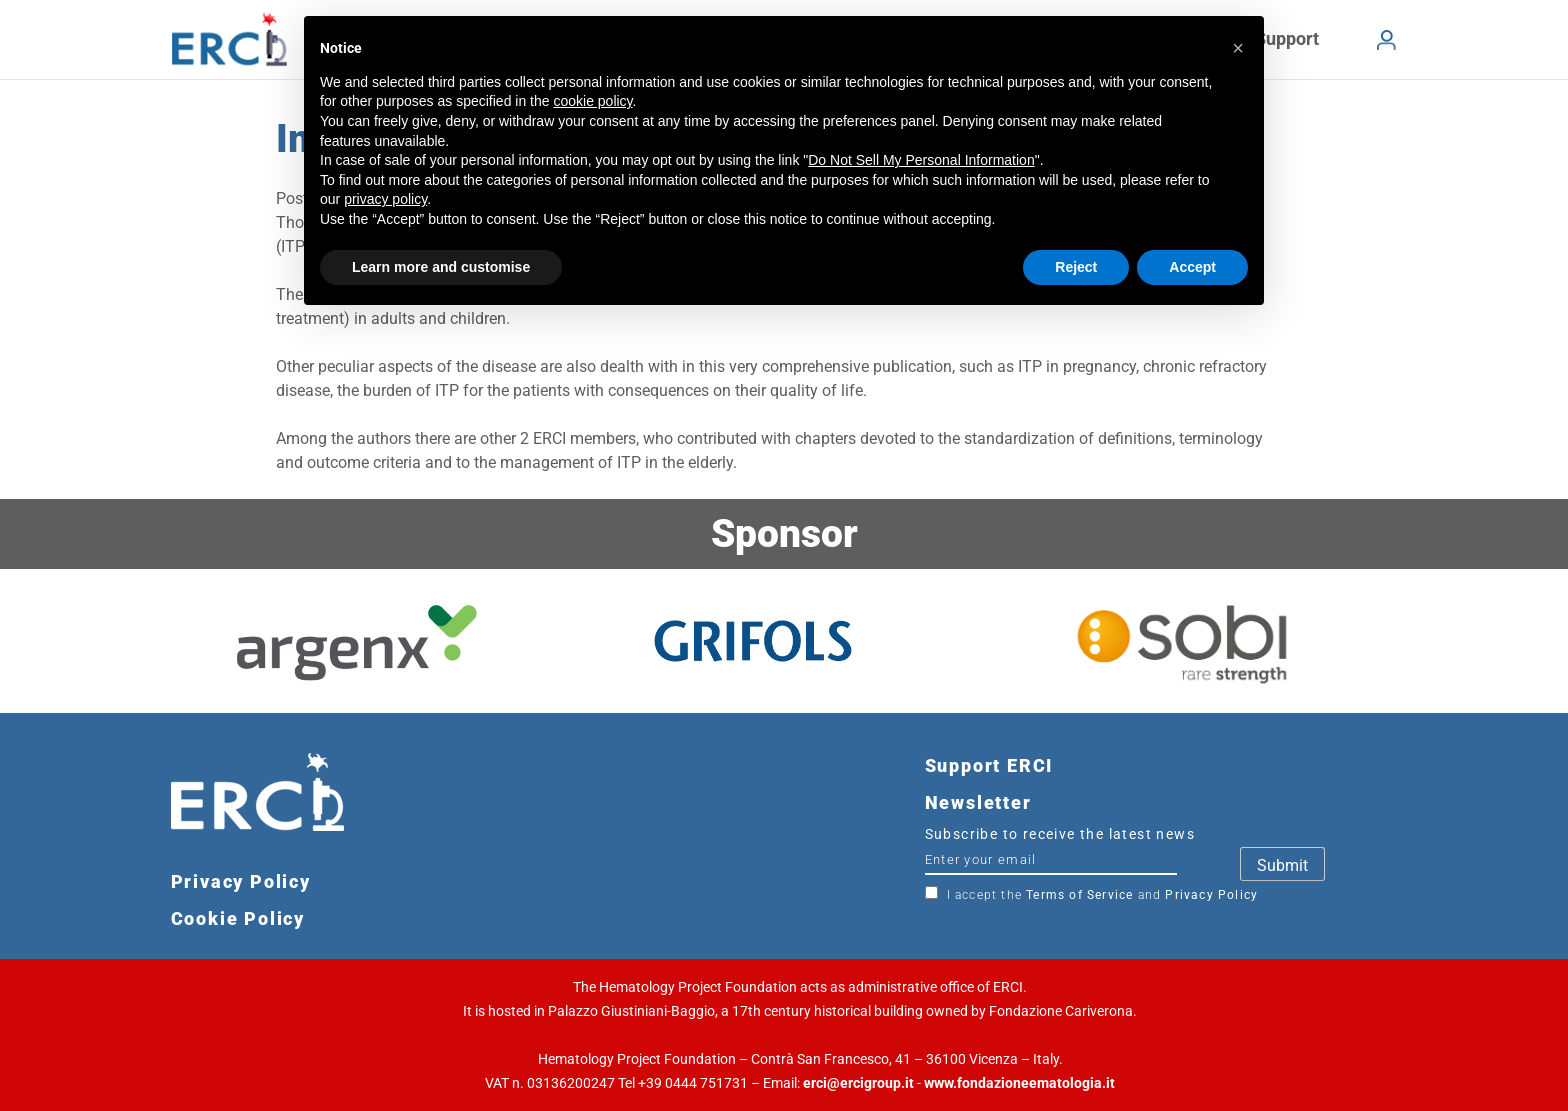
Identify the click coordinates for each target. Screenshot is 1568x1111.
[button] (1238, 48)
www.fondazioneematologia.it (1019, 1083)
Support (1287, 38)
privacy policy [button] (385, 199)
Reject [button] (1076, 267)
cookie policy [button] (592, 101)
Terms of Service (1079, 895)
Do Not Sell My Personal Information (921, 160)
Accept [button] (1192, 267)
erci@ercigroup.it (858, 1083)
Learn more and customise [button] (441, 267)
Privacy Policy (1211, 895)
